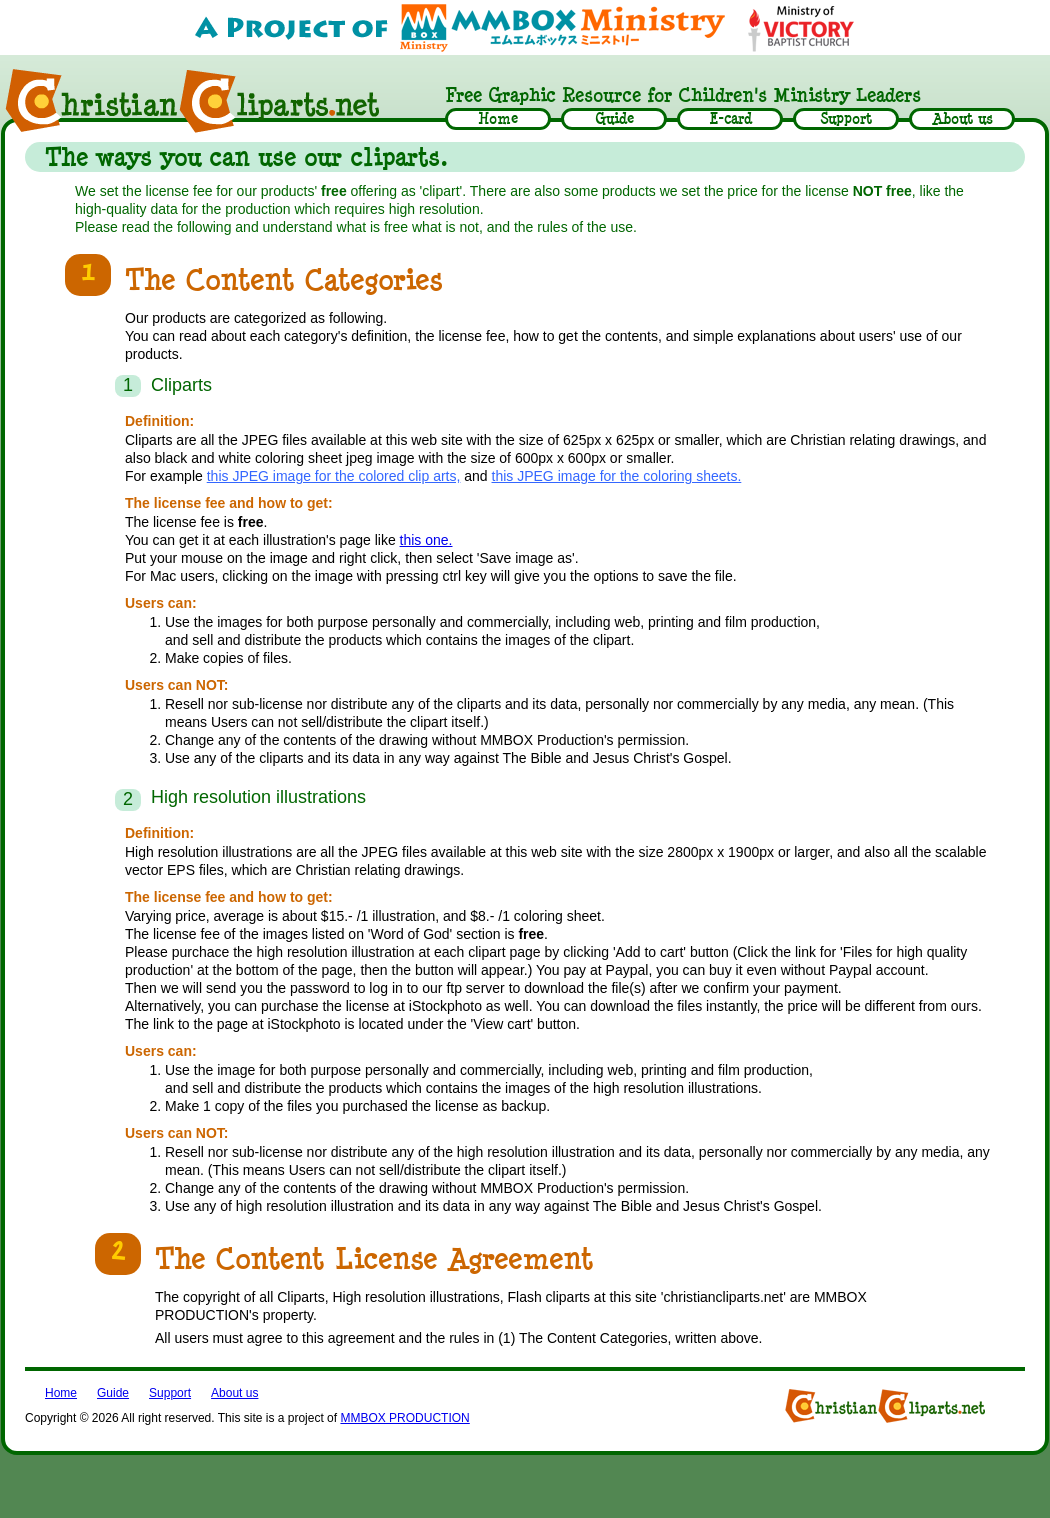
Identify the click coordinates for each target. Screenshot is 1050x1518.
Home (61, 1393)
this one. (426, 540)
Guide (113, 1393)
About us (234, 1393)
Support (170, 1393)
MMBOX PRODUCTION (404, 1418)
